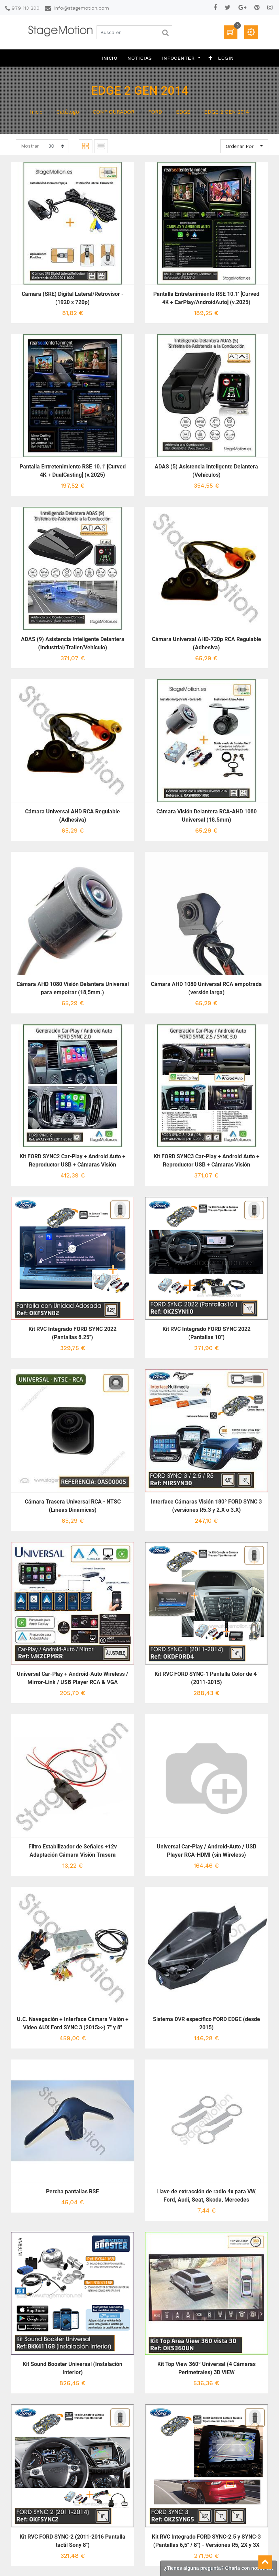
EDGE (183, 112)
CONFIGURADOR (113, 112)
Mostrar (30, 146)
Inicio (36, 112)
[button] (210, 58)
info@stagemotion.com (81, 8)
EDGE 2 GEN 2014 (226, 112)
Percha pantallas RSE (72, 2191)
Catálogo (67, 112)
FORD (155, 112)
